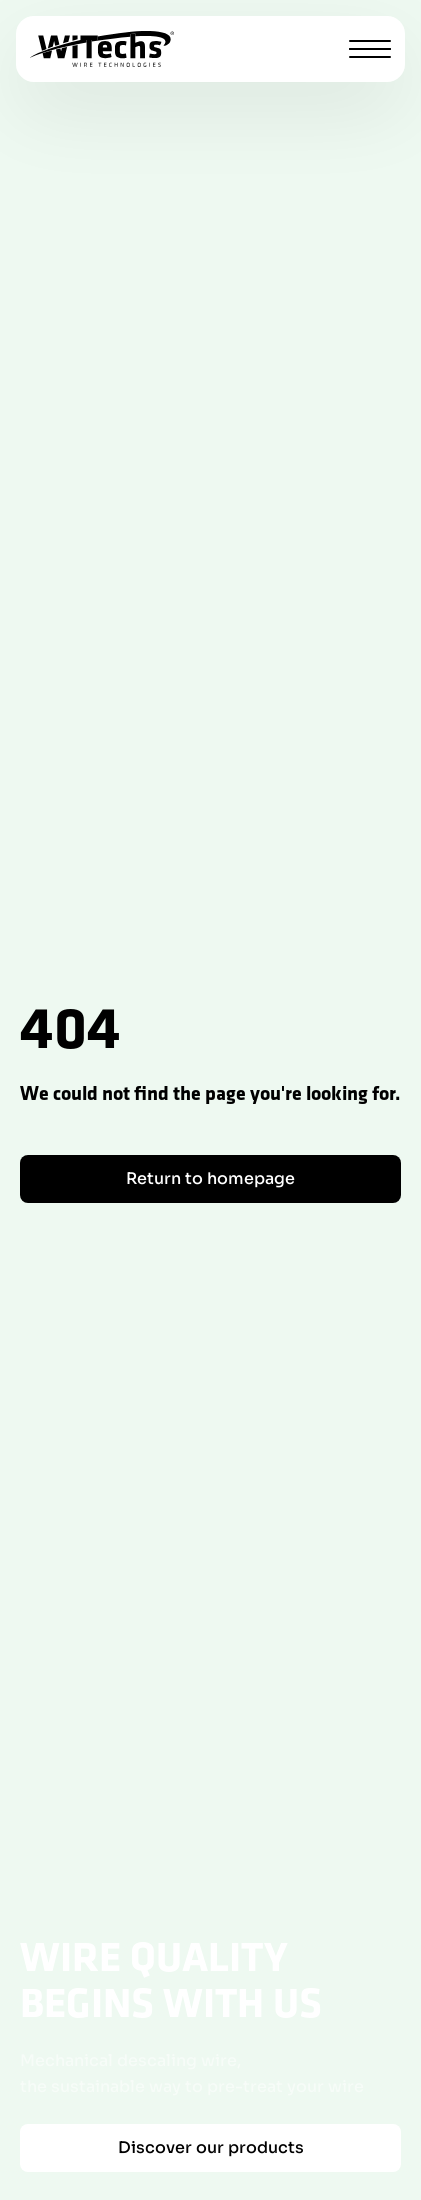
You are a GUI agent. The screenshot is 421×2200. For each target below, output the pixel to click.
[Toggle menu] (370, 49)
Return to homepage (210, 1178)
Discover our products (211, 2147)
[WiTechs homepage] (102, 49)
